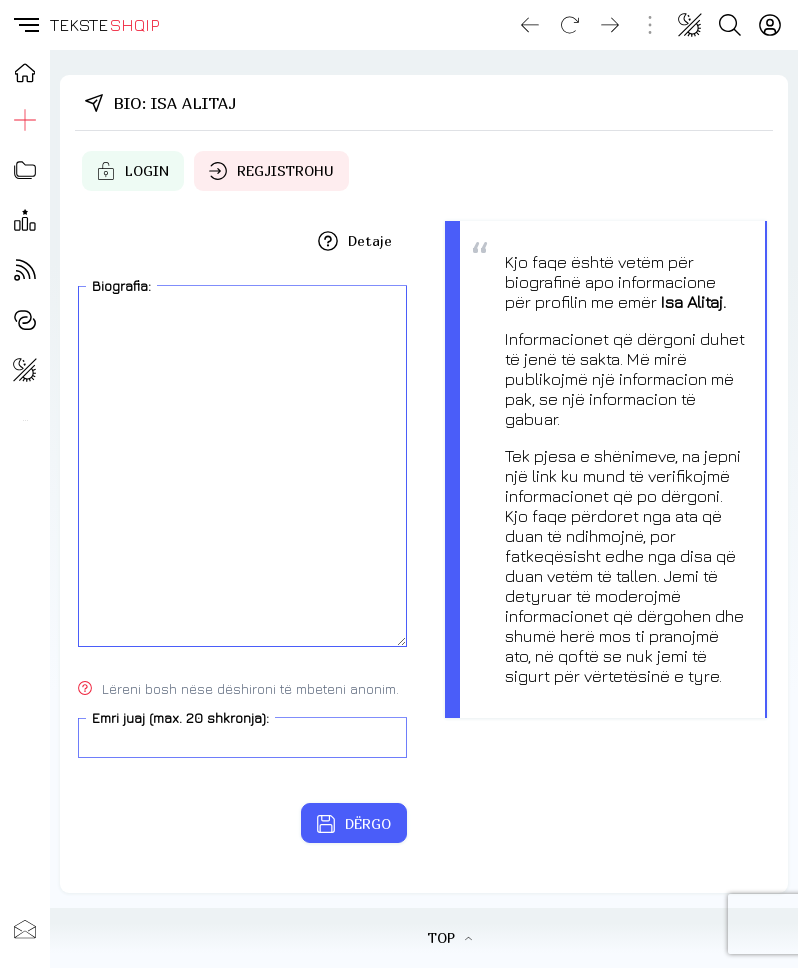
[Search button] (730, 25)
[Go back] (530, 25)
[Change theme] (690, 25)
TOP (449, 937)
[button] (25, 25)
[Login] (770, 25)
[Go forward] (610, 25)
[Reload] (570, 25)
